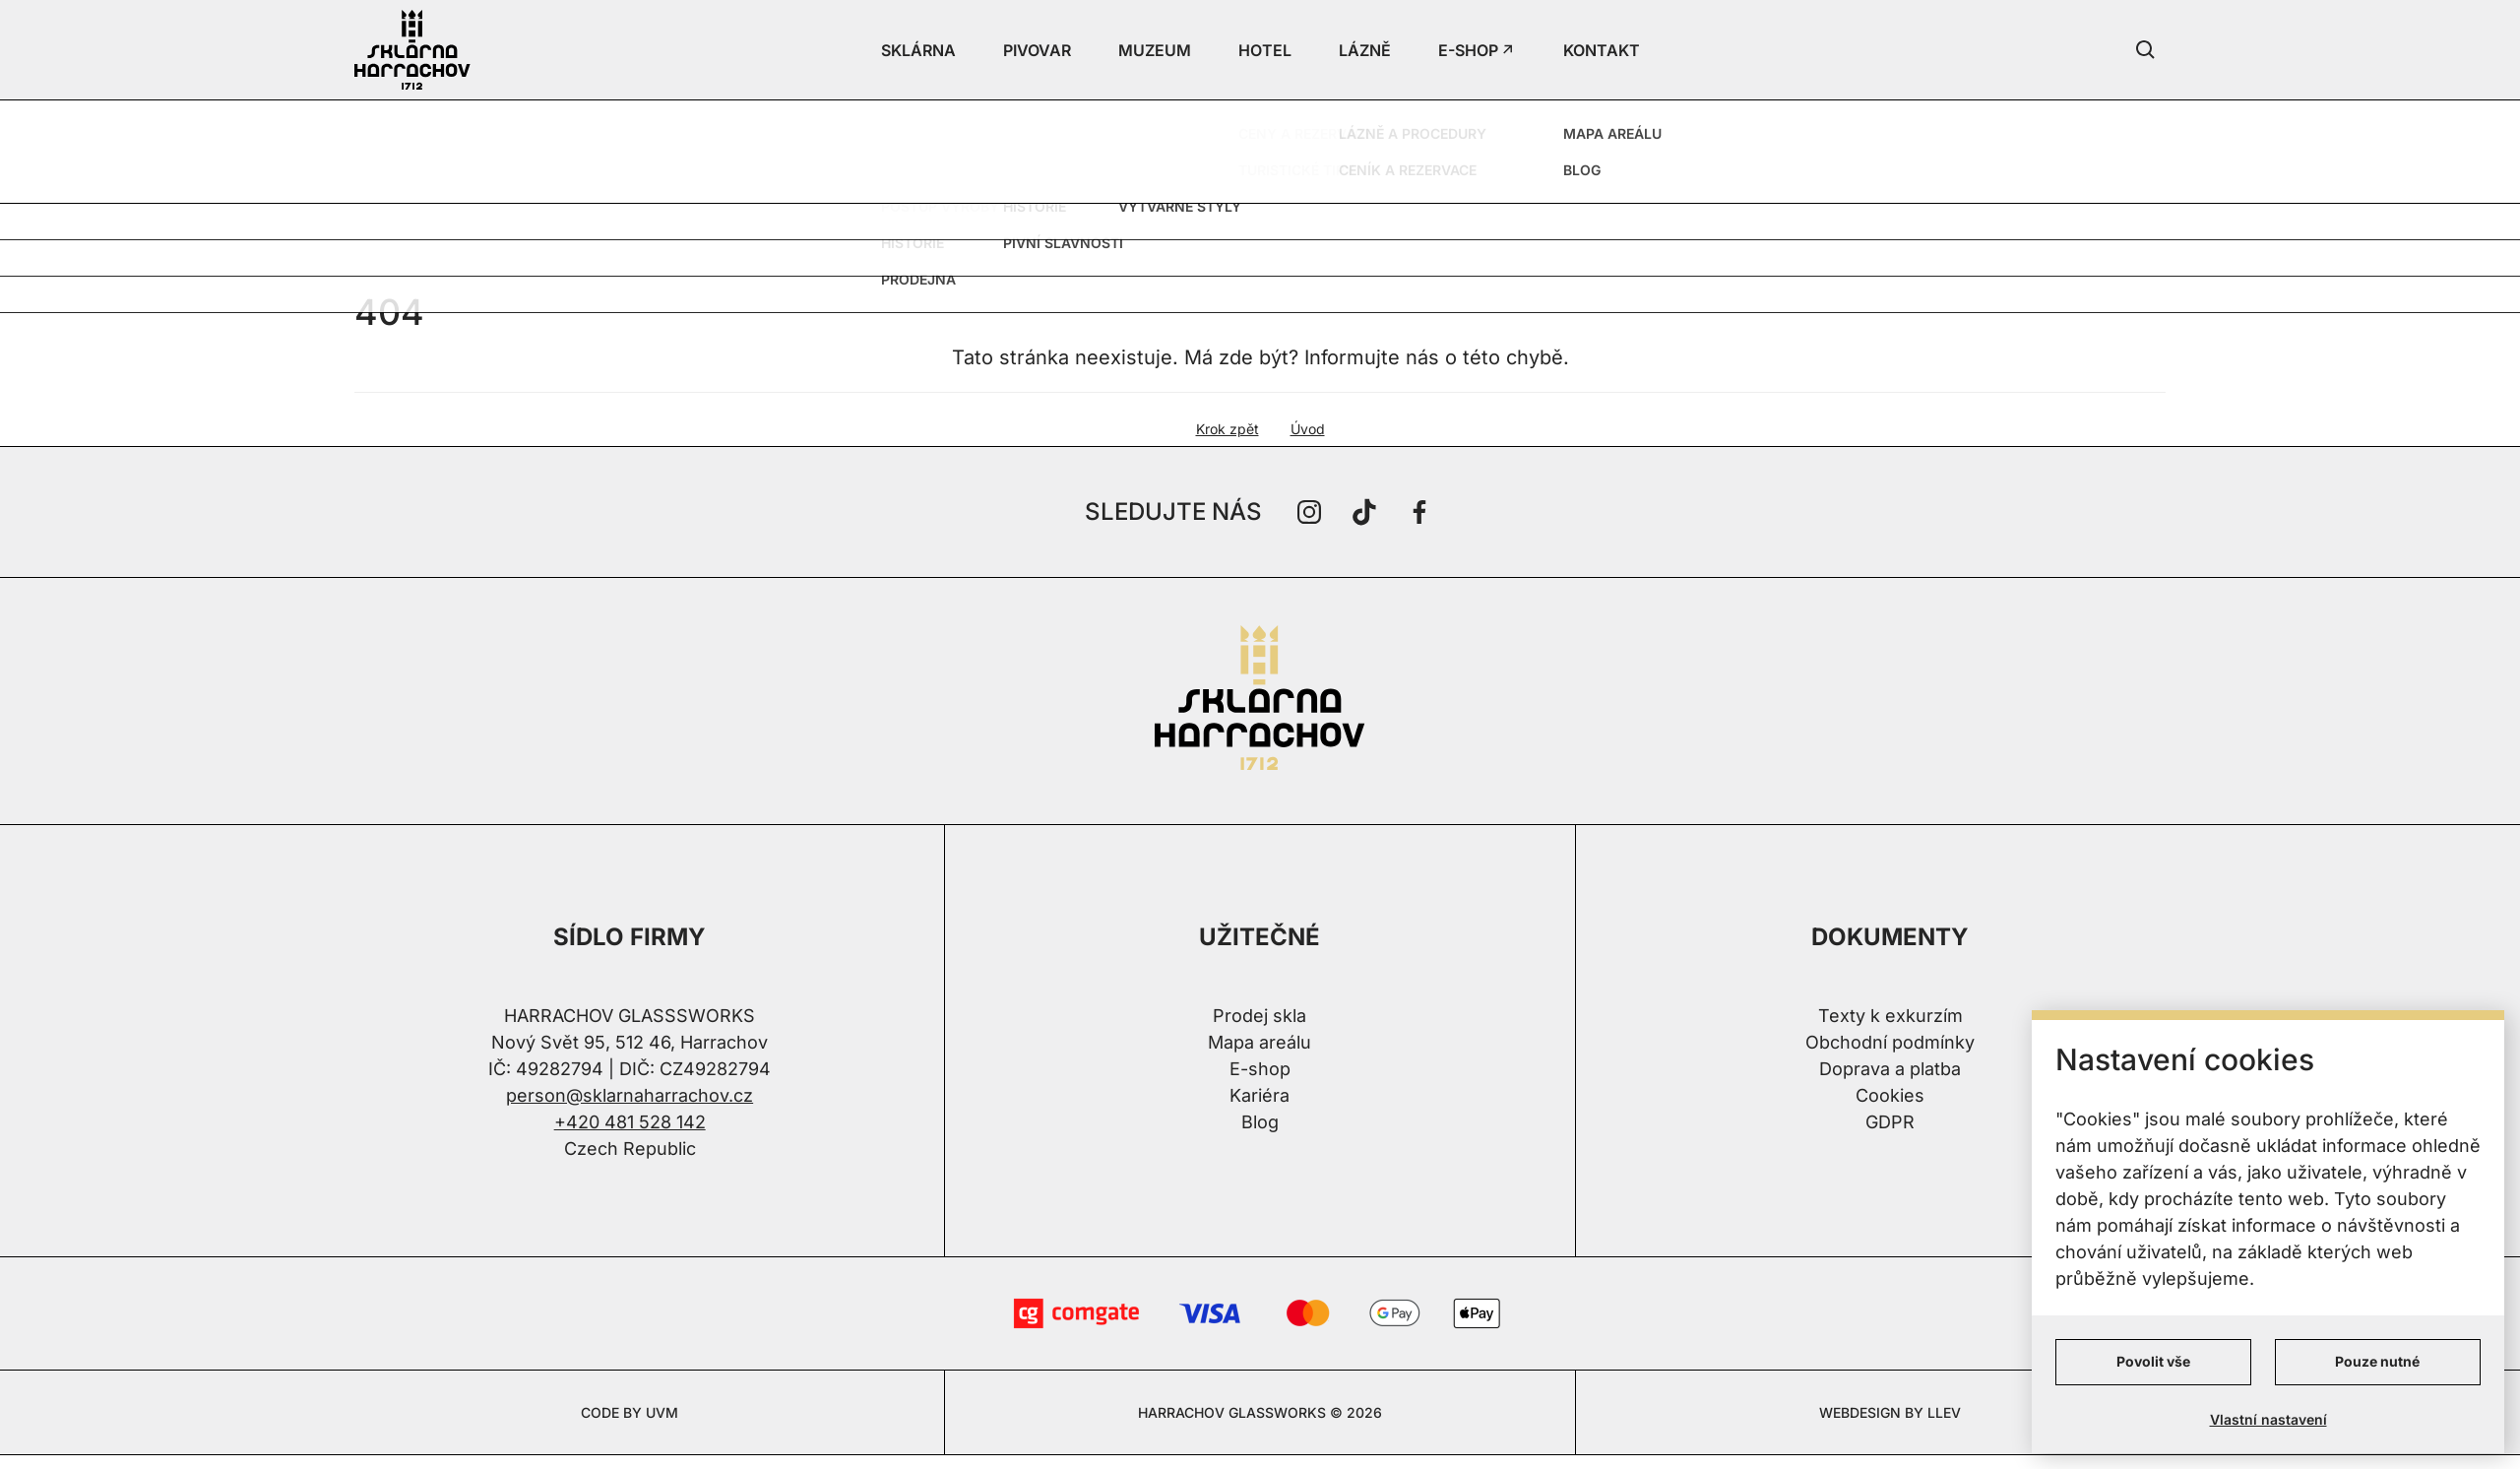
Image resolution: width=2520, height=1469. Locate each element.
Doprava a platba (1890, 1068)
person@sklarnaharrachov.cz (629, 1095)
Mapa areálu (1259, 1042)
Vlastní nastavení (2268, 1419)
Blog (1260, 1122)
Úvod (1308, 428)
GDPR (1890, 1122)
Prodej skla (1259, 1015)
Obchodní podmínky (1890, 1042)
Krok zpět (1227, 428)
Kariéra (1259, 1095)
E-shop (1260, 1068)
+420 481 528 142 (630, 1122)
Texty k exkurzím (1890, 1015)
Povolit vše (2153, 1361)
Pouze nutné (2377, 1361)
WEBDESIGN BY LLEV (1890, 1412)
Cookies (1890, 1095)
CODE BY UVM (629, 1412)
